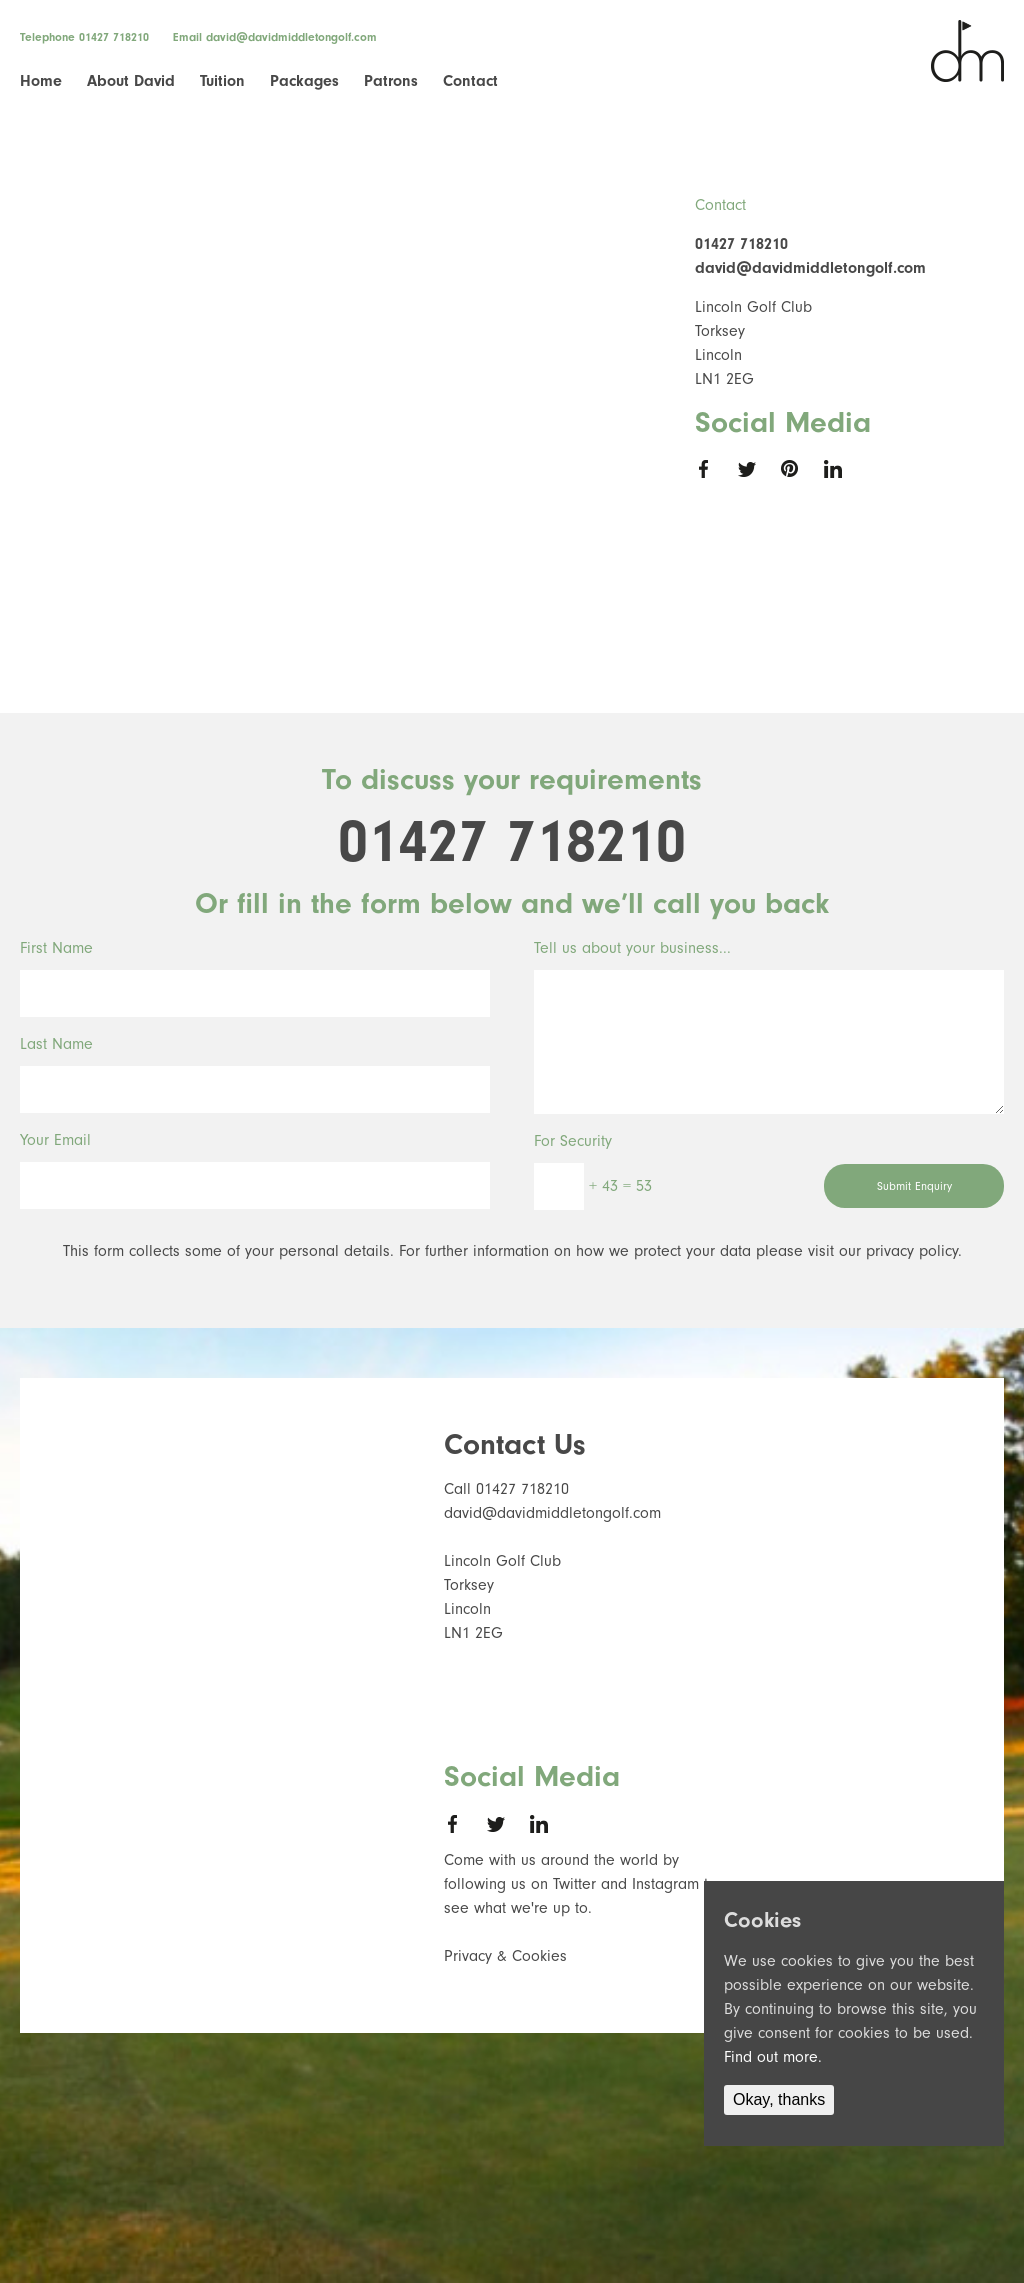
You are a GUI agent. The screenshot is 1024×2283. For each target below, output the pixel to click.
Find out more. (773, 2057)
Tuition (222, 81)
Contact (470, 81)
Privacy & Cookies (505, 1956)
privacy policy (912, 1251)
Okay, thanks (779, 2099)
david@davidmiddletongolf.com (291, 37)
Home (41, 81)
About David (131, 81)
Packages (304, 81)
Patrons (391, 81)
